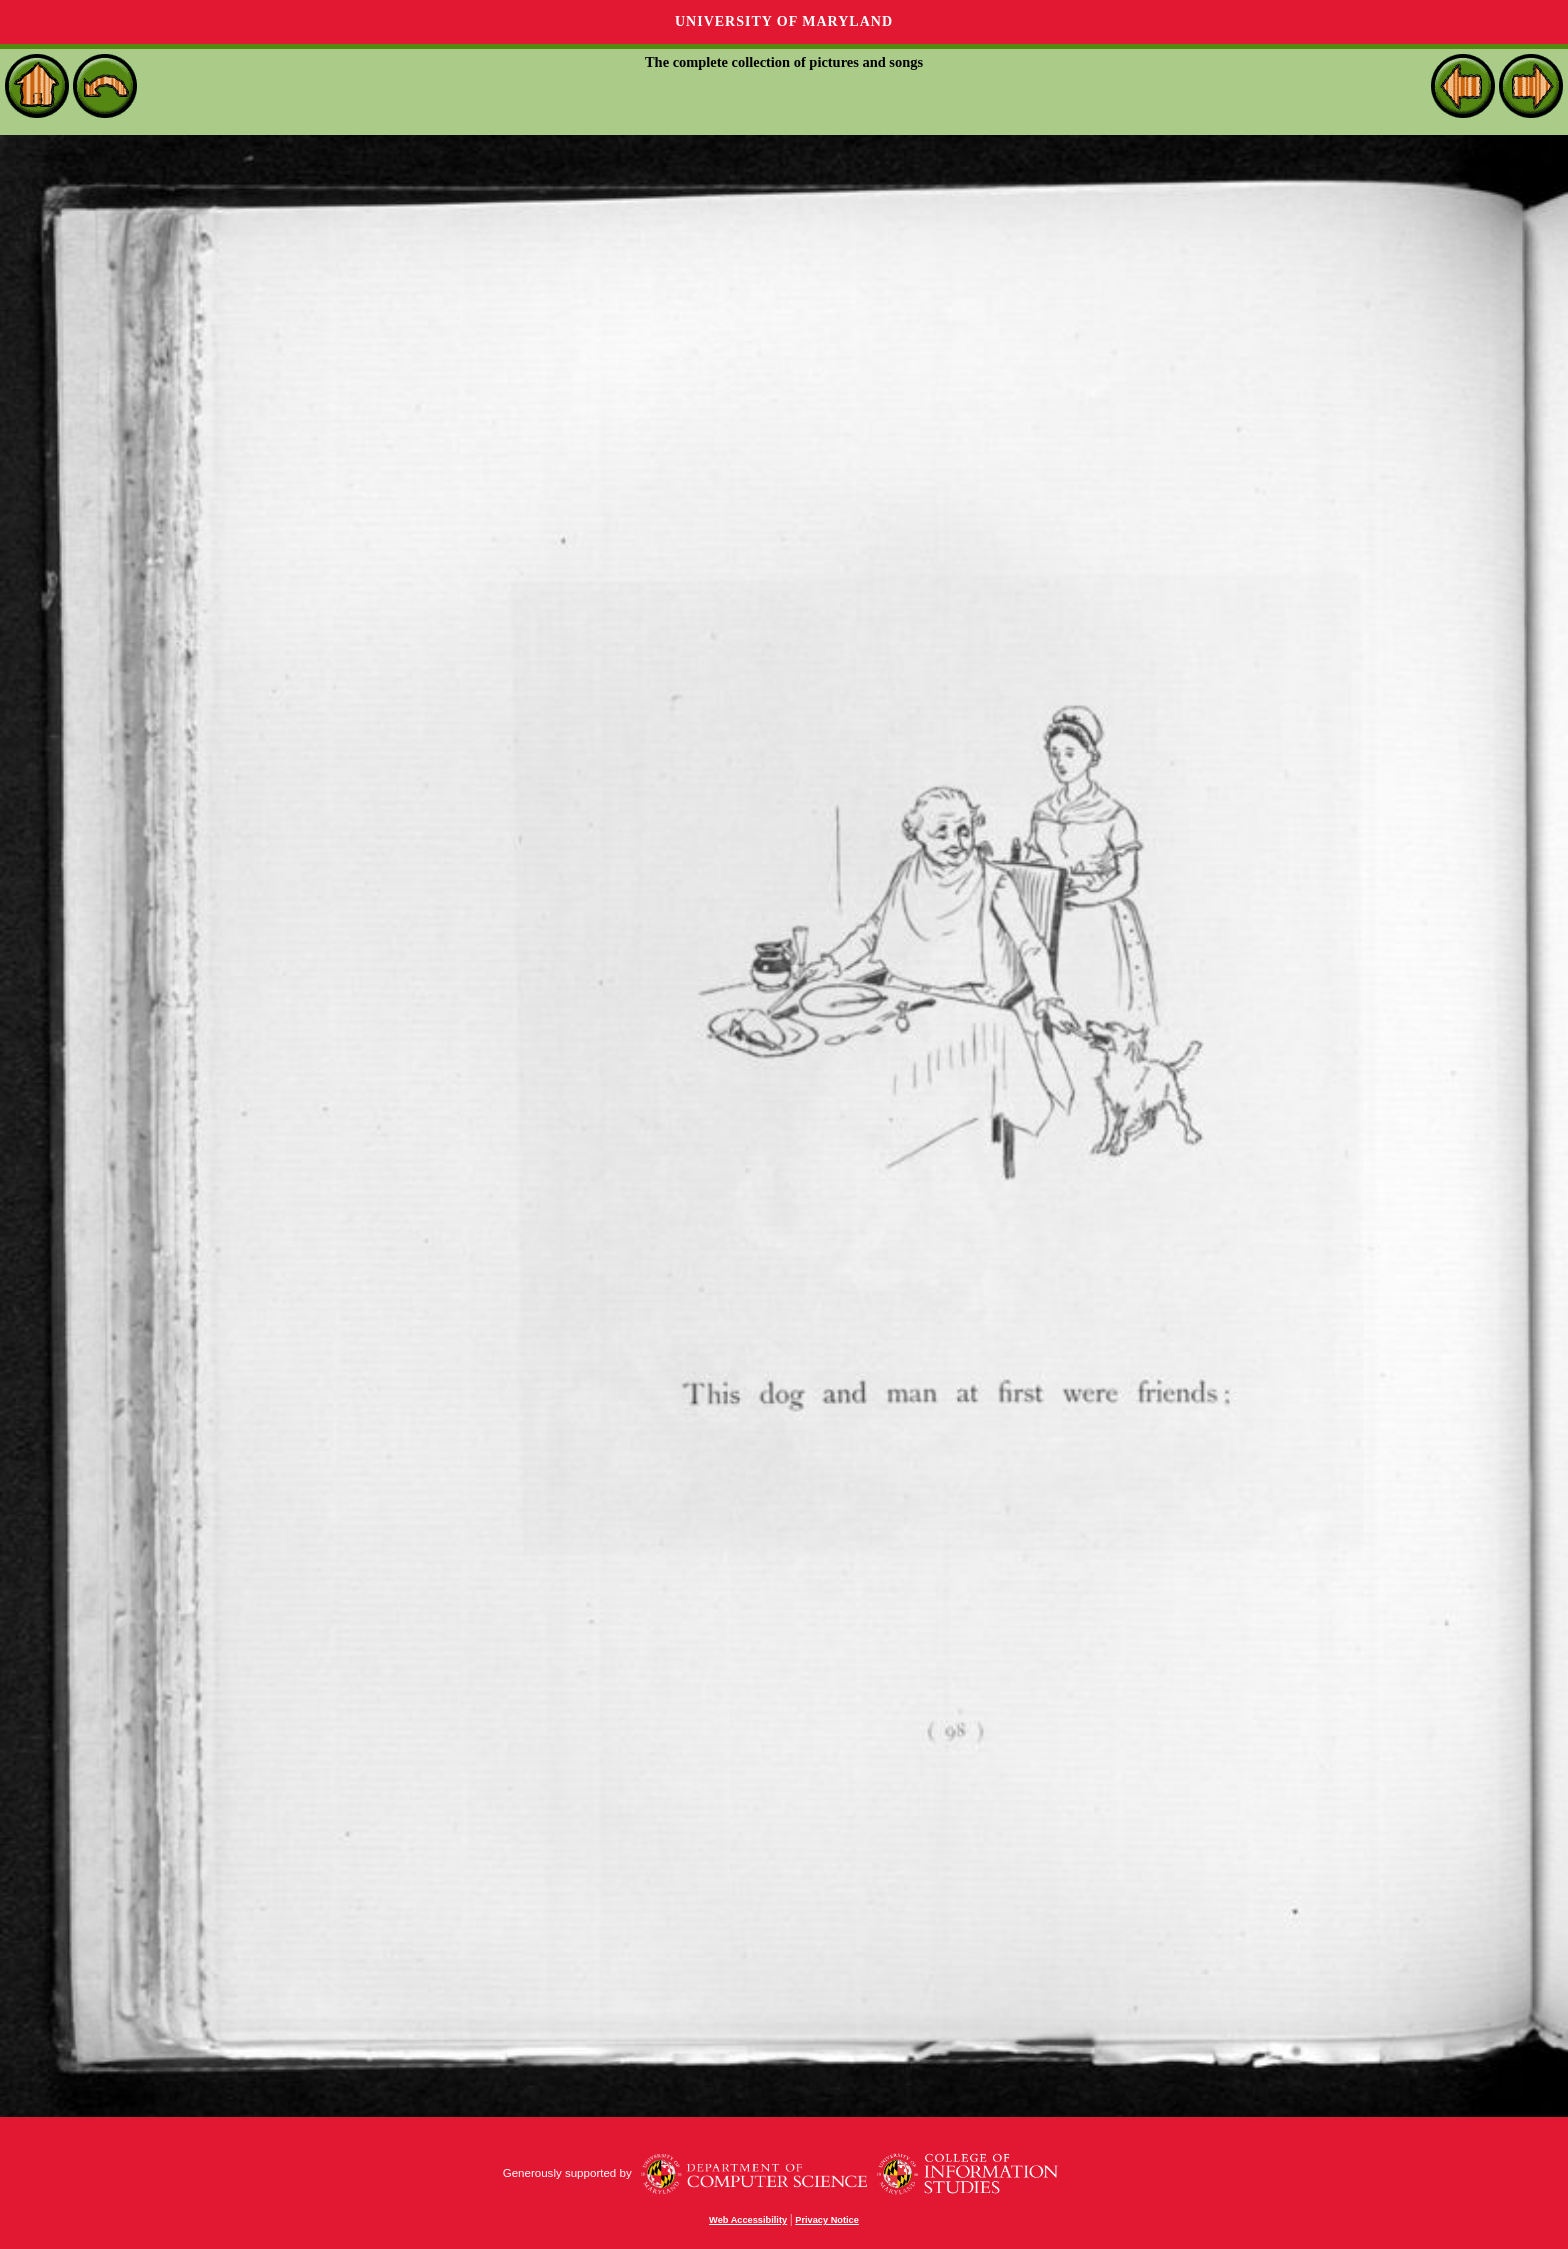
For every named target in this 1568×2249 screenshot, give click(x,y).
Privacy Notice (827, 2220)
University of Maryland (784, 21)
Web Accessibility (748, 2220)
